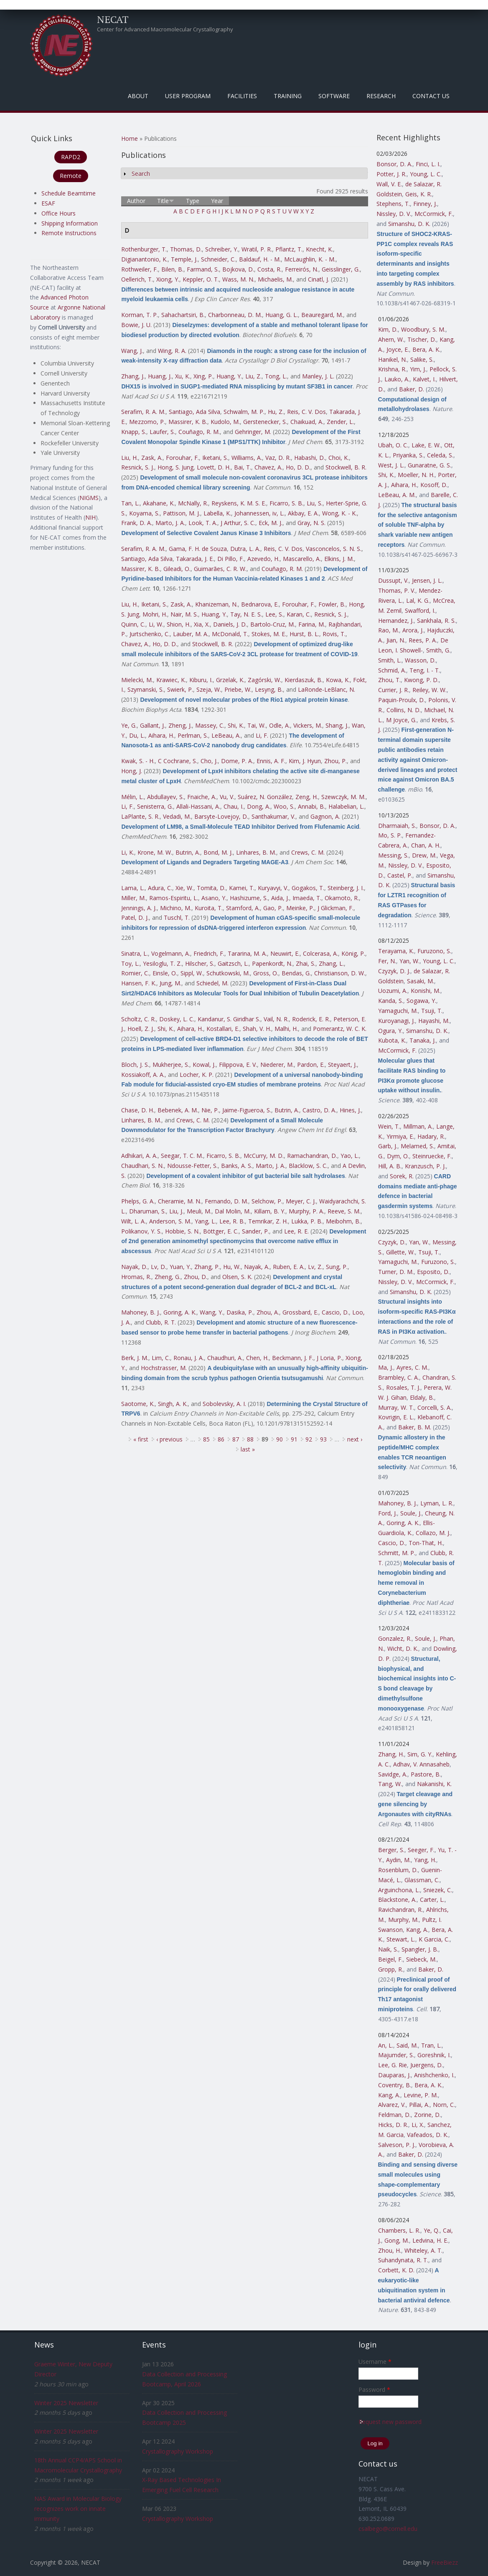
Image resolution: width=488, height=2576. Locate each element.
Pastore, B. (426, 1774)
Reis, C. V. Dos (306, 412)
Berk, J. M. (134, 1358)
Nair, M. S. (184, 614)
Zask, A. (152, 458)
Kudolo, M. (225, 422)
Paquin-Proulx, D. (401, 700)
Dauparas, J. (394, 2075)
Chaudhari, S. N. (142, 1166)
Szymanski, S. (145, 689)
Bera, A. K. (426, 349)
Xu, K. (182, 376)
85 (206, 1439)
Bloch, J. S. (135, 1064)
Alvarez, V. (392, 2105)
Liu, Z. (253, 376)
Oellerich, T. (137, 279)
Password (374, 2389)
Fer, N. (387, 961)
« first (140, 1439)
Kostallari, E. (222, 1029)
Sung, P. (337, 1267)
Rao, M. (388, 630)
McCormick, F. (433, 214)
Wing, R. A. (172, 351)
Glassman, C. (422, 1880)
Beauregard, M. (322, 315)
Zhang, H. (391, 1754)
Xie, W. (184, 888)
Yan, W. (409, 961)
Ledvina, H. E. (430, 2240)
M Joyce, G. (401, 720)
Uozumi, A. (392, 991)
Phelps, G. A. (138, 1201)
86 (221, 1439)
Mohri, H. (154, 614)
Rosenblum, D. (398, 1870)
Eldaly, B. (422, 1397)
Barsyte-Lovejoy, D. (221, 816)
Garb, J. (387, 1146)
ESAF (48, 203)
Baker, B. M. (414, 1427)
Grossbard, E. (300, 1312)
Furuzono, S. (434, 951)
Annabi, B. (311, 806)
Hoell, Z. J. (140, 1029)
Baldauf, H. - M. (260, 259)
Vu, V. (227, 797)
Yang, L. (205, 1221)
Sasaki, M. (420, 981)
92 (308, 1439)
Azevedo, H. (263, 559)
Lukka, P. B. (307, 1221)
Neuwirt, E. (285, 953)
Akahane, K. (159, 503)
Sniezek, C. (437, 1890)
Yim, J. (418, 369)
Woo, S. (284, 806)
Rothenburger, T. (144, 249)
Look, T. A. (202, 523)
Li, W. (156, 624)
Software (334, 96)
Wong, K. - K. (339, 513)
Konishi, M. (425, 991)
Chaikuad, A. (306, 422)
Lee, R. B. (232, 1221)
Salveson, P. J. (396, 2145)
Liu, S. (315, 503)
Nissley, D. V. (393, 214)
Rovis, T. (334, 634)
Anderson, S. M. (170, 1221)
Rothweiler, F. (139, 269)
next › (354, 1439)
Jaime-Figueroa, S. (246, 1110)
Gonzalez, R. (395, 1638)
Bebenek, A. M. (178, 1110)
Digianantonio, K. (144, 259)
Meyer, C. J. (301, 1201)
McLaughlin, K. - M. (310, 259)
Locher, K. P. (197, 1075)
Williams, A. (246, 458)
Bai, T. (242, 467)
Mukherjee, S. (170, 1064)
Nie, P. (210, 1110)
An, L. (385, 2045)
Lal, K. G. (418, 600)
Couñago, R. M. (199, 432)
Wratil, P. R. (256, 249)
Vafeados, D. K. (427, 2135)
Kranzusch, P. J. (425, 1166)
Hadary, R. (431, 1136)
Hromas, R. (136, 1277)
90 (279, 1439)
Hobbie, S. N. (182, 1231)
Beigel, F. (390, 1959)
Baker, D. (411, 389)
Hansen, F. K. (138, 983)
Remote (70, 176)
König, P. (353, 953)
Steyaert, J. (342, 1064)
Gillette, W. (400, 1252)
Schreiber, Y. (221, 249)
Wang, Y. (211, 1312)
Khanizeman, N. (216, 604)
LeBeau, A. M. (397, 495)
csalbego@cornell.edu (387, 2529)
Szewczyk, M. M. (343, 797)
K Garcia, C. (434, 1939)
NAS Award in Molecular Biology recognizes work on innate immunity (78, 2509)
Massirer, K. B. (187, 422)
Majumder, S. (396, 2055)
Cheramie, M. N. (179, 1201)
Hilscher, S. (199, 963)
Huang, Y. (229, 376)
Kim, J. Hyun (305, 761)
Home (129, 138)
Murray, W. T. (396, 1407)
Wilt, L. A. (133, 1221)
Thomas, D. (186, 249)
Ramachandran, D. (312, 1156)
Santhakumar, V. (273, 816)
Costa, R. (269, 269)
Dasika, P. (239, 1312)
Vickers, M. (307, 725)
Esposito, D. (433, 1272)
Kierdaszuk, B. (304, 680)
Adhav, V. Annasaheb (421, 1764)
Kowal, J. (204, 1064)
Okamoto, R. (342, 898)
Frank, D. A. (136, 523)
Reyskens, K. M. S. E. (238, 503)
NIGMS (89, 498)
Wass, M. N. (238, 279)
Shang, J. (336, 725)
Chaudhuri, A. (225, 1358)
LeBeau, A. (226, 735)
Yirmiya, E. (400, 1136)
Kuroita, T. (209, 908)
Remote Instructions (69, 233)
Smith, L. (390, 660)
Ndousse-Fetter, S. (192, 1166)
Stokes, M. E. (269, 634)
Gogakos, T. (308, 888)
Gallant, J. (152, 725)
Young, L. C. (426, 174)
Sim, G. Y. (419, 1754)
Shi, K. (236, 725)
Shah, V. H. (257, 1029)
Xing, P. (203, 376)
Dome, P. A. (237, 761)
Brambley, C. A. (398, 1377)
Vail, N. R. (276, 1019)
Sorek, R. (402, 1176)
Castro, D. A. (319, 1110)
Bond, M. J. (218, 852)
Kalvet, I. (424, 379)
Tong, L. (276, 376)
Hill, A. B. (390, 1166)
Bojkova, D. (238, 269)
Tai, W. (256, 725)
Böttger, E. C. (221, 1231)
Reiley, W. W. (429, 690)
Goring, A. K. (179, 1312)
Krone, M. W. (154, 852)
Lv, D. (158, 1267)
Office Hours (58, 213)
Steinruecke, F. (432, 1156)
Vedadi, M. (177, 816)
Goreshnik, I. (434, 2055)
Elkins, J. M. (339, 559)
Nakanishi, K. (434, 1784)
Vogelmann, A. (170, 953)
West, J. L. (391, 465)
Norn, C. (444, 2105)
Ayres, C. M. (412, 1367)
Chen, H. (257, 1358)
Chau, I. (234, 806)
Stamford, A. (243, 908)
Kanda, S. (390, 1001)
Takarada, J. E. (195, 559)
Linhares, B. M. (256, 852)
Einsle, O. (164, 973)
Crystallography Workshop (177, 2451)
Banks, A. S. (236, 1166)
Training (288, 96)
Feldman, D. (394, 2115)
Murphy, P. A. (306, 1211)
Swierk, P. (180, 689)
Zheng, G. (167, 1277)
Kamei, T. (241, 888)
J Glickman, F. (335, 908)
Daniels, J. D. (230, 624)
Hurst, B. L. (304, 634)
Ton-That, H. (426, 1543)
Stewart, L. (400, 1939)
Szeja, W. (208, 689)
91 (294, 1439)
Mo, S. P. (390, 835)
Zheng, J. (180, 725)
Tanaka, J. (422, 1040)
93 (323, 1439)
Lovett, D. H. (214, 467)
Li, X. (418, 2125)
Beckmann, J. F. (292, 1358)
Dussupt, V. (393, 580)
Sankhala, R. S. (436, 620)
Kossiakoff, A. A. (143, 1075)
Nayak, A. (256, 1267)
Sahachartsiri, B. (183, 315)
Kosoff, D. (433, 485)
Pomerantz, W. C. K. (339, 1029)
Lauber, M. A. (190, 634)
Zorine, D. (427, 2115)
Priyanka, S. (408, 455)
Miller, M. (133, 898)
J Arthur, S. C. (238, 523)
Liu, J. (176, 1211)
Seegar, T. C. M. (182, 1156)
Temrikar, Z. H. (268, 1221)
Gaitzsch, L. (233, 963)
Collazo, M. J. (433, 1533)
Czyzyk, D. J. (394, 971)
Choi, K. (338, 458)
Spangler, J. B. (420, 1949)
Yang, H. (425, 1860)
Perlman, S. (193, 735)
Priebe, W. (238, 689)
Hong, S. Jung (175, 467)
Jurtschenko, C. (150, 634)
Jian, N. (395, 640)
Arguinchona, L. (399, 1890)
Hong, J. (131, 771)
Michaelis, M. (275, 279)
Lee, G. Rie (392, 2065)
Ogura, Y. (390, 1031)
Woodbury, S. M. (423, 329)
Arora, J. (413, 630)
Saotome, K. (138, 1404)
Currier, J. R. (393, 690)
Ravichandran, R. (400, 1910)
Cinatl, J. (318, 279)
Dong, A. (258, 806)
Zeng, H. (306, 797)
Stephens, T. (393, 204)
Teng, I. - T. (424, 670)
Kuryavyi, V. (273, 888)
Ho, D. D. (298, 467)
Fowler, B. (332, 604)
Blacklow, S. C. (308, 1166)
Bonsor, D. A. (394, 164)
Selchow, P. (267, 1201)
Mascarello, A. (302, 559)
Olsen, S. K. (237, 1277)
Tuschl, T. (177, 917)
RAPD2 (70, 157)
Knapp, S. (133, 432)
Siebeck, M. (421, 1959)
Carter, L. (432, 1899)
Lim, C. (161, 1358)
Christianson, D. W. (339, 973)
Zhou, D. (195, 1277)
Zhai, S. (305, 963)
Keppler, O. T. (201, 279)
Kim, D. (388, 329)
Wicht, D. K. (402, 1648)
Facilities (242, 96)
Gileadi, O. (177, 569)
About (138, 96)
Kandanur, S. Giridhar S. (229, 1019)
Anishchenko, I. (434, 2075)
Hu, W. (232, 1267)
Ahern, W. (391, 339)
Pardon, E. (311, 1064)
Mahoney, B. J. (140, 1312)
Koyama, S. (144, 513)
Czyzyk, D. (392, 1242)
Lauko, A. (396, 379)
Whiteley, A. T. (423, 2250)
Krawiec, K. (171, 680)
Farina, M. (311, 624)
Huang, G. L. (281, 315)
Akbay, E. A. (303, 513)
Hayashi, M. (434, 1021)
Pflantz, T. (288, 249)
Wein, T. (389, 1126)
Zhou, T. (389, 680)
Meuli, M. (199, 1211)
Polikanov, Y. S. (141, 1231)
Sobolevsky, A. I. (224, 1404)
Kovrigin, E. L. (396, 1417)
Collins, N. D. (403, 710)
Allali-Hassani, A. (198, 806)
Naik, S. (388, 1949)
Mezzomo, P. (147, 422)
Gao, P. (273, 908)
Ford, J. (387, 1513)
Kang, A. (417, 1930)
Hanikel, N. (392, 359)
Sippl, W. (191, 973)
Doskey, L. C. (176, 1019)
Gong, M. (396, 2240)
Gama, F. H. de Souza (198, 549)
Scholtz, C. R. (138, 1019)
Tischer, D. (421, 339)
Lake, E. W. (426, 445)
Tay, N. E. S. (246, 614)
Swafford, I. (420, 610)
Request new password (390, 2422)
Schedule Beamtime (68, 193)
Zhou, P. (335, 761)
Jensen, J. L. (427, 580)
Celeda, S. (440, 455)
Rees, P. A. (423, 640)
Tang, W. (390, 1784)
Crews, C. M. (308, 852)
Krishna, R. (392, 369)
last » (248, 1449)
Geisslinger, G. (341, 269)
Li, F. (262, 735)
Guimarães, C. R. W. (220, 569)
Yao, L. (350, 1156)
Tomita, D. (211, 888)
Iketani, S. (215, 458)
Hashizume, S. (249, 898)
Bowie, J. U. (136, 325)
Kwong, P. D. (421, 680)
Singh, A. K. (173, 1404)
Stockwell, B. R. (345, 467)
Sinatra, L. (134, 953)
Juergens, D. (426, 2065)
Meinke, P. (300, 908)
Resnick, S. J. (137, 467)
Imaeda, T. (306, 898)
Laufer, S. (162, 432)
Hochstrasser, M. (164, 1368)
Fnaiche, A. (201, 797)
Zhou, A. (268, 1312)
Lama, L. (133, 888)
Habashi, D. (309, 458)
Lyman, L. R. (436, 1503)
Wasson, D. (420, 660)
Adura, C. (160, 888)
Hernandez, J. (396, 620)
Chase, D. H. (137, 1110)
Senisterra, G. (155, 806)
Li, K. (127, 852)
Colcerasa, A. (320, 953)
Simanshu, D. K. (409, 224)
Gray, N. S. (311, 523)
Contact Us (431, 96)
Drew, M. (424, 855)
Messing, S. (393, 855)
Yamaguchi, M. (398, 1011)
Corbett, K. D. (396, 2270)
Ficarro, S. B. (286, 503)
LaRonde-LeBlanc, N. (326, 689)
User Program (188, 96)
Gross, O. (265, 973)
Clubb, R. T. (161, 1322)
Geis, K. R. (418, 194)
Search (141, 174)
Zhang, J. (133, 376)
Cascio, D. (335, 1312)
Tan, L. (130, 503)
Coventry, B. (394, 2085)
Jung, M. (170, 983)
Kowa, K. (338, 680)
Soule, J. (411, 1513)
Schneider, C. (218, 259)
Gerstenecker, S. (265, 422)
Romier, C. (135, 973)
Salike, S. (422, 359)
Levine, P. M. (421, 2095)
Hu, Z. (276, 412)
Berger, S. (391, 1850)
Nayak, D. (134, 1267)
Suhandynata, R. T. (403, 2260)
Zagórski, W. (264, 680)
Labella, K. (217, 513)
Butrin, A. (187, 852)
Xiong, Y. (167, 279)
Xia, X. (202, 624)
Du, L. (137, 735)
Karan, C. (299, 614)
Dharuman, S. (147, 1211)
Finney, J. (425, 204)
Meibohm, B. (343, 1221)
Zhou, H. (389, 2250)
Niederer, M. (277, 1064)
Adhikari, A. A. (139, 1156)
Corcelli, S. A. (434, 1407)
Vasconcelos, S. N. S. (333, 549)
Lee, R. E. (296, 1231)
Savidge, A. (392, 1774)
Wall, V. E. (389, 184)
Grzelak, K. (230, 680)
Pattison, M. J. (181, 513)
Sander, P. (255, 1231)
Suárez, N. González (265, 797)
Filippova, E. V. (238, 1064)
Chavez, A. (268, 467)
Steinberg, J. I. (346, 888)
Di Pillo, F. (230, 559)
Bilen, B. (172, 269)
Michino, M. (175, 908)
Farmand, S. (203, 269)
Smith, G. (438, 650)
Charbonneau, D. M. (235, 315)
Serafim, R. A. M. (143, 412)
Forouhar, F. (182, 458)
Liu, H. (129, 458)
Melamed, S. (417, 1146)
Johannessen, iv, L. (259, 513)
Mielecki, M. (137, 680)
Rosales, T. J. (403, 1387)
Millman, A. (418, 1126)
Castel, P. (399, 875)
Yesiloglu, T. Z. (162, 963)
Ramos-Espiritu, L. (173, 898)
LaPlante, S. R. (140, 816)
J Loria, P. (329, 1358)
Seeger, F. (421, 1850)
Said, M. (407, 2045)
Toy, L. (130, 963)
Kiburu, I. (201, 680)
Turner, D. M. (396, 1272)
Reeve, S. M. (344, 1211)
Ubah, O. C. (393, 445)
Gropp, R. (390, 1969)
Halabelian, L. (346, 806)
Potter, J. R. (391, 174)
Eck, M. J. (270, 523)
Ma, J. (385, 1367)
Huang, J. (160, 376)
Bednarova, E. (260, 604)
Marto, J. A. (170, 523)
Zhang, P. (207, 1267)
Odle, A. (279, 725)
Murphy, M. (403, 1920)
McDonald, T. (230, 634)
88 (250, 1439)
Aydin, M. (398, 1860)
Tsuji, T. (431, 1011)
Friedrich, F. (208, 953)
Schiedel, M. (212, 983)
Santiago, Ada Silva (194, 412)
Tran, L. (431, 2045)
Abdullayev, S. (165, 797)
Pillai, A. (419, 2105)
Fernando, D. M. (226, 1201)
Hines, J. (350, 1110)
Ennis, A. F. (271, 761)
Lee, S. (274, 614)
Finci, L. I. (428, 164)
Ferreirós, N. (301, 269)
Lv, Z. (315, 1267)
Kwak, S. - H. (138, 761)
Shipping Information (69, 223)
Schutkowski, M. (228, 973)
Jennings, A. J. (139, 908)
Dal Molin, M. (233, 1211)
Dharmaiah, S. (397, 826)
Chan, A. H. (425, 845)
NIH (90, 517)
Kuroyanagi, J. (396, 1021)
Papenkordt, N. (272, 963)
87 (235, 1439)
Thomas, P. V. (396, 590)
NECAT (113, 19)
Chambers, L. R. (399, 2230)
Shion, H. (179, 624)
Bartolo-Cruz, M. (272, 624)
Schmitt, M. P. (396, 1553)
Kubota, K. (392, 1040)
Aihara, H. (161, 735)
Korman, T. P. (139, 315)
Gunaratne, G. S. (429, 465)
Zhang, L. (331, 963)
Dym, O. (398, 1156)
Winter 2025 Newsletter (66, 2403)
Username (374, 2361)
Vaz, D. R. (278, 458)
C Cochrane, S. (177, 761)
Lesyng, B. (269, 689)
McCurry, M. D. (264, 1156)
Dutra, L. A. (245, 549)
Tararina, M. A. (247, 953)
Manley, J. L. (318, 376)
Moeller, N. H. (416, 475)
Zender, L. (340, 422)
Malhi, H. (286, 1029)
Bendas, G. (296, 973)
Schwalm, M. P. (244, 412)
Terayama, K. (396, 951)
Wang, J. (132, 351)
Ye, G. (129, 725)
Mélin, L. (132, 797)
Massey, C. (209, 725)
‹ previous (169, 1439)
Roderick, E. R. (311, 1019)
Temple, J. (184, 259)
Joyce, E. (397, 349)
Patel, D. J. (135, 917)
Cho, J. (209, 761)
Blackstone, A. (397, 1899)
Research (381, 96)
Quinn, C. (133, 624)
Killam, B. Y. (269, 1211)
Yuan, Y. (180, 1267)
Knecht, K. (319, 249)
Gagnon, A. (325, 816)
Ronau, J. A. (188, 1358)
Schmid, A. (392, 670)
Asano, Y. (213, 898)
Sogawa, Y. (421, 1001)
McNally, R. (193, 503)
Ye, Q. (432, 2230)
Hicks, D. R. (393, 2125)
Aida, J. (280, 898)
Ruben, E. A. (289, 1267)
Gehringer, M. (253, 432)
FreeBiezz (444, 2562)
